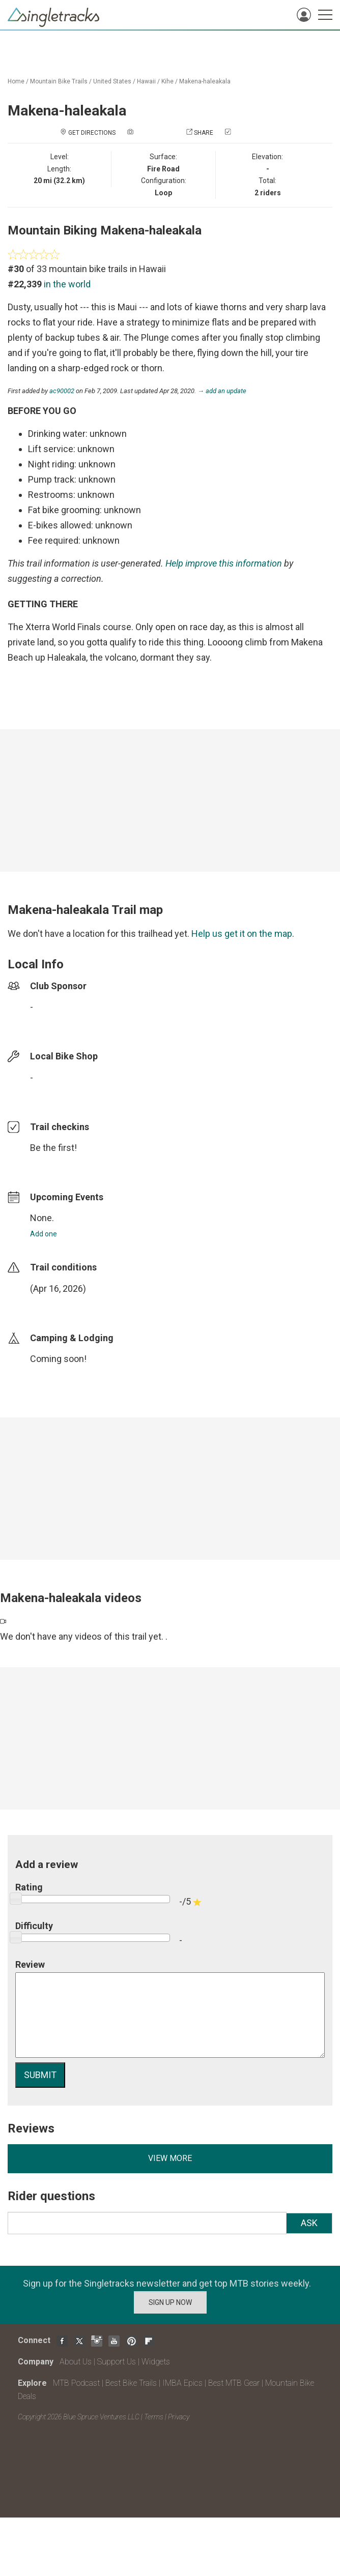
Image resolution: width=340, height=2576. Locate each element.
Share (203, 132)
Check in (246, 132)
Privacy (178, 2417)
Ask (309, 2222)
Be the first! (53, 1147)
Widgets (155, 2361)
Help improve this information (223, 563)
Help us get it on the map (241, 933)
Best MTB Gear (234, 2383)
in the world (67, 284)
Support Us (116, 2361)
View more (170, 2158)
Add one (43, 1234)
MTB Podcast (76, 2383)
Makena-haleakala (205, 81)
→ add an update (221, 391)
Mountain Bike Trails (59, 81)
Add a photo (155, 132)
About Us (76, 2361)
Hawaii (146, 81)
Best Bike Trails (131, 2383)
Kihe (167, 81)
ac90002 (61, 391)
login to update (54, 1304)
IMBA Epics (182, 2383)
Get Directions (92, 132)
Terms (153, 2417)
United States (112, 81)
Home (16, 81)
